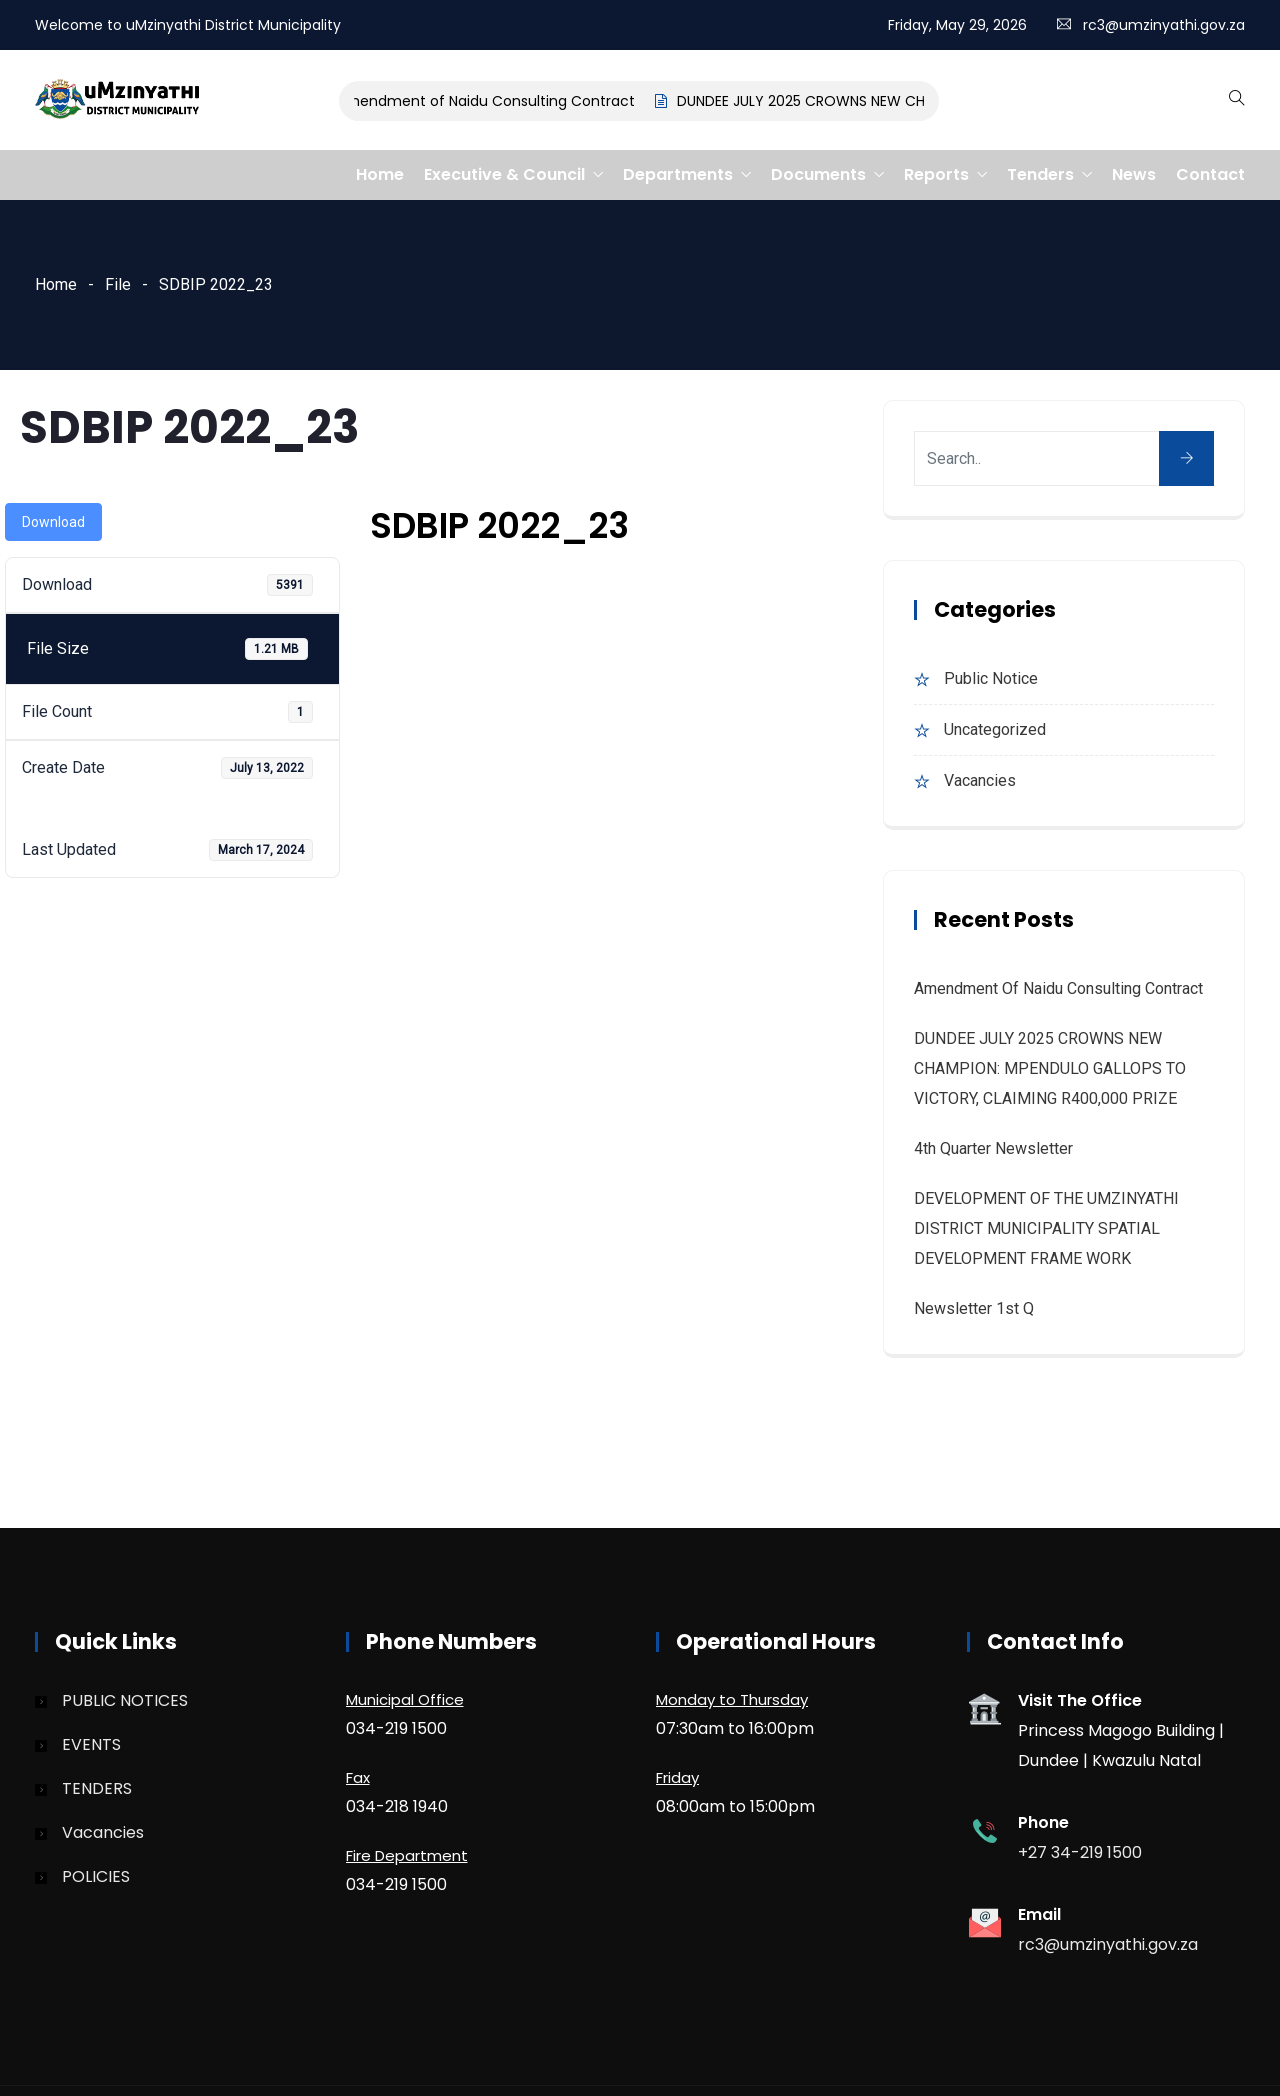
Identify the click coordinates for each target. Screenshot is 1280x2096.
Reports (936, 174)
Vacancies (980, 780)
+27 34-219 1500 (1080, 1852)
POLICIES (96, 1876)
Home (380, 174)
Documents (818, 174)
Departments (678, 174)
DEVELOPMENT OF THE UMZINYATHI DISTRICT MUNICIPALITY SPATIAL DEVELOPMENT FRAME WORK (1046, 1228)
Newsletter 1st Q (974, 1308)
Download (53, 522)
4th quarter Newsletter (993, 1148)
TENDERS (97, 1788)
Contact (1210, 174)
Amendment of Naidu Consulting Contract (494, 101)
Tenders (1040, 174)
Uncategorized (995, 729)
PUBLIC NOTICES (125, 1700)
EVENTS (91, 1744)
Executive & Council (504, 174)
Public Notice (991, 678)
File (118, 284)
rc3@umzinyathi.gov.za (1164, 25)
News (1134, 174)
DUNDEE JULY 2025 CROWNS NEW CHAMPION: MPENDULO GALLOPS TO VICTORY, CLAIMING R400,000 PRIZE (1050, 1068)
